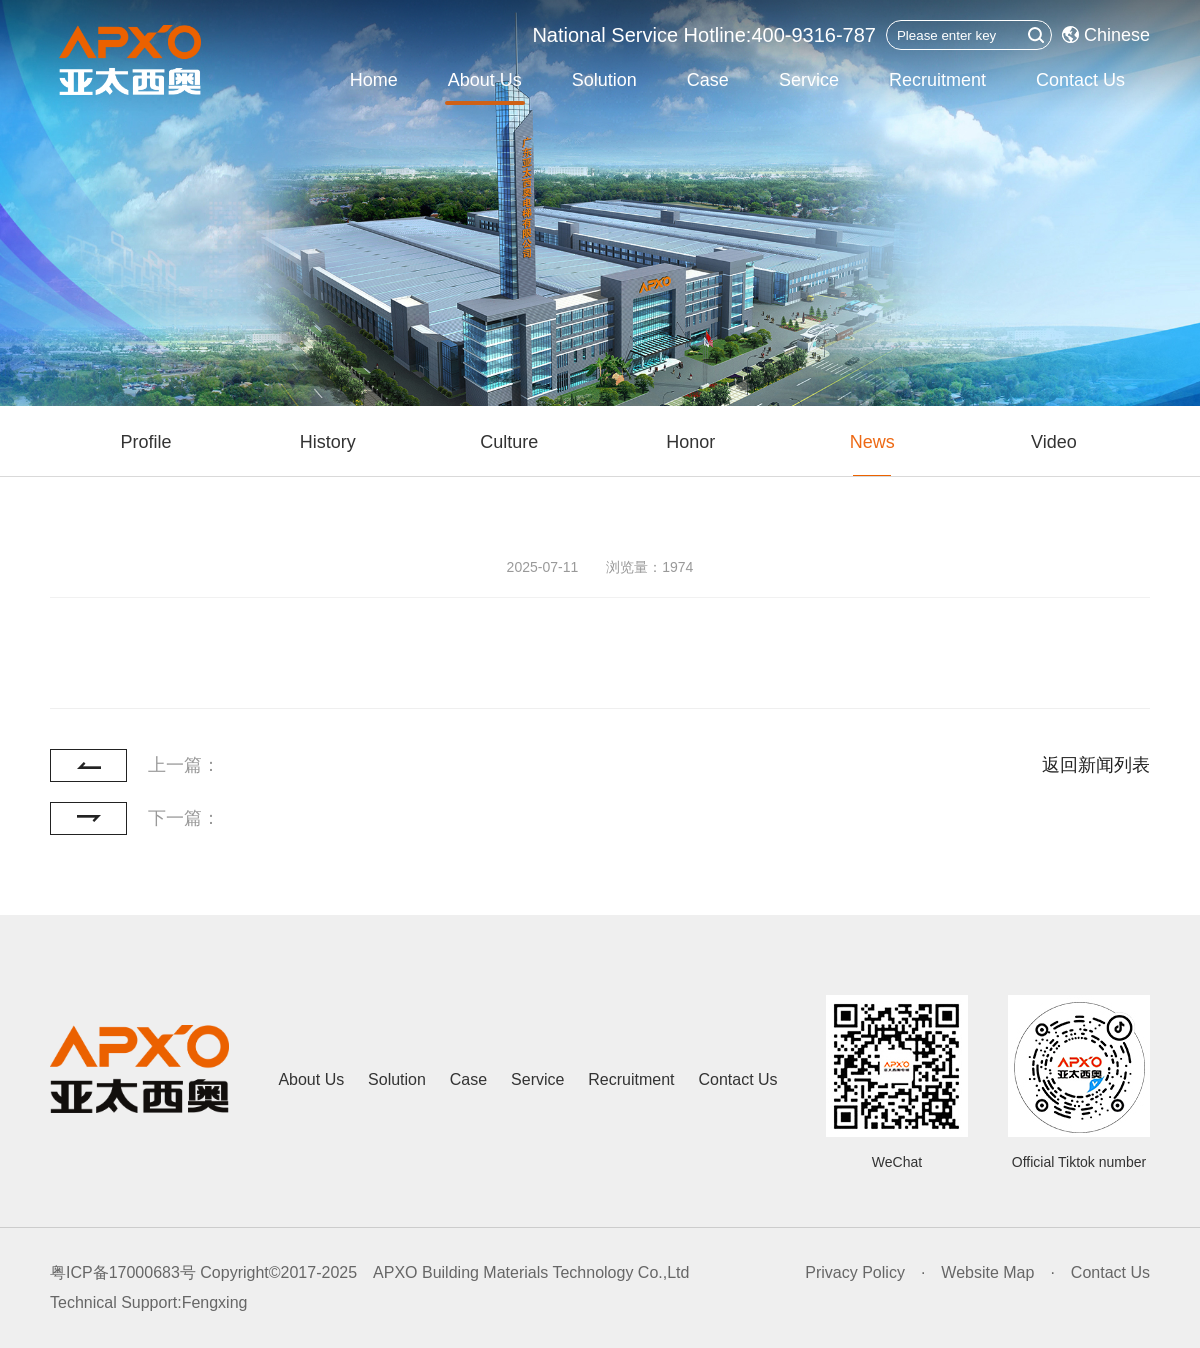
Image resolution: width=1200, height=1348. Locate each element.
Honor (690, 442)
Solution (604, 80)
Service (809, 80)
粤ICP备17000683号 (123, 1272)
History (328, 442)
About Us (485, 80)
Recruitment (937, 80)
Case (708, 80)
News (872, 442)
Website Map (987, 1272)
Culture (509, 442)
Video (1054, 442)
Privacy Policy (855, 1272)
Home (374, 80)
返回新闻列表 (1096, 765)
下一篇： (184, 818)
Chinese (1106, 35)
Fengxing (215, 1302)
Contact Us (1080, 80)
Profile (146, 442)
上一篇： (184, 765)
